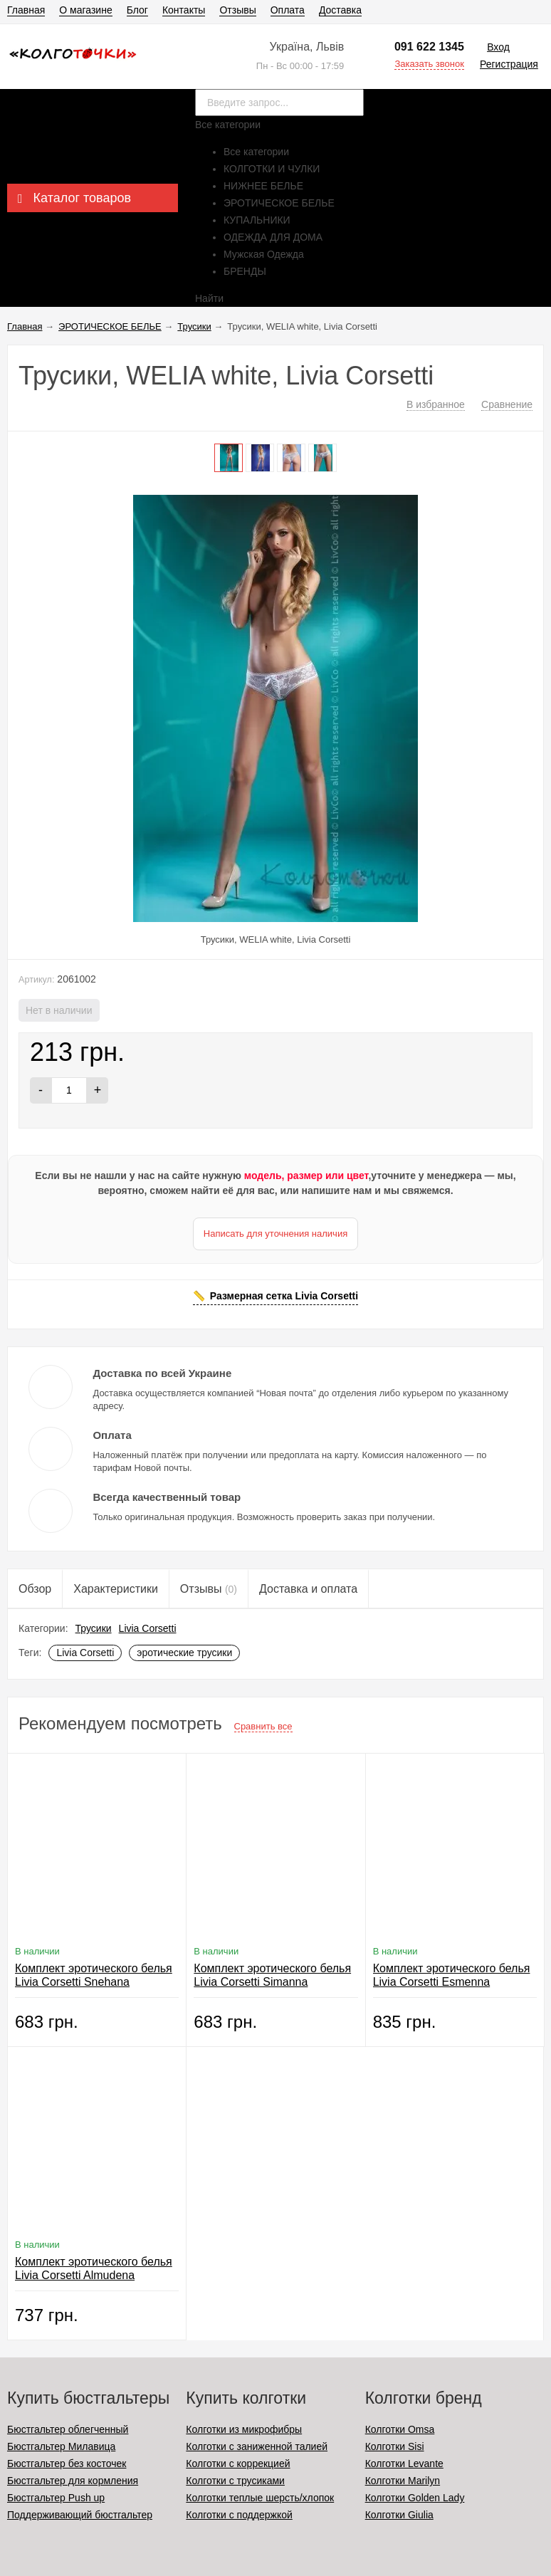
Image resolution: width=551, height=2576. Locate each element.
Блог (137, 10)
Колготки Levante (404, 2463)
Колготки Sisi (394, 2446)
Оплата (288, 10)
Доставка (340, 10)
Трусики (93, 1628)
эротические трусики (184, 1652)
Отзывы (237, 10)
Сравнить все (263, 1726)
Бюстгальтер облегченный (67, 2429)
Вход (498, 47)
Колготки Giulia (399, 2514)
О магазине (85, 10)
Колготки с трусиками (235, 2480)
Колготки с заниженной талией (256, 2446)
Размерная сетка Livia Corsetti (284, 1296)
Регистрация (509, 64)
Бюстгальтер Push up (56, 2497)
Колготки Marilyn (402, 2480)
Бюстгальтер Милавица (61, 2446)
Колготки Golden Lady (415, 2497)
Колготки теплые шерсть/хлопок (260, 2497)
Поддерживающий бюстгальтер (79, 2514)
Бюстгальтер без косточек (66, 2463)
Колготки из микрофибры (244, 2429)
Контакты (183, 10)
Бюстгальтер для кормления (72, 2480)
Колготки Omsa (400, 2429)
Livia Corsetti (148, 1628)
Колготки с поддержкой (239, 2514)
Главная (26, 10)
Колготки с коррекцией (238, 2463)
